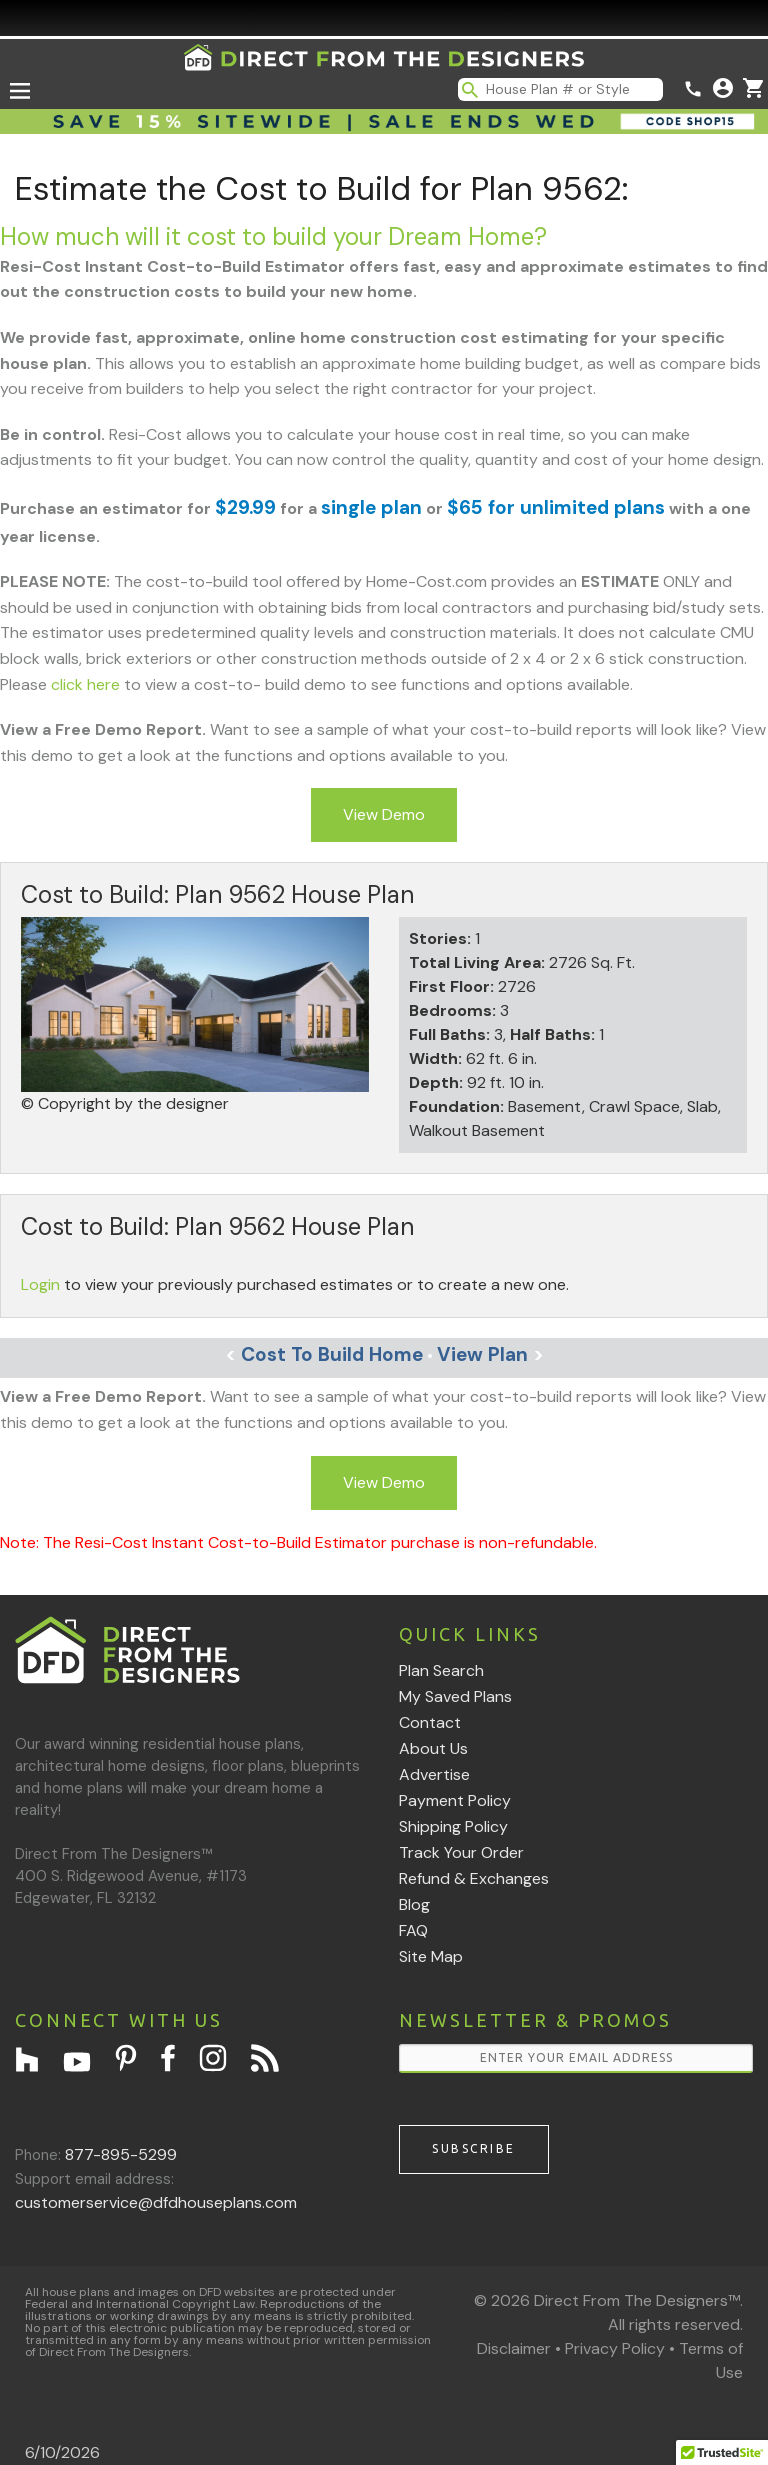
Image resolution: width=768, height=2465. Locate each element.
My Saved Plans (455, 1696)
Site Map (431, 1956)
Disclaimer (514, 2348)
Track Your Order (461, 1852)
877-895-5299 (121, 2154)
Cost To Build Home (324, 1354)
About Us (433, 1748)
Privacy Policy (615, 2348)
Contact (430, 1722)
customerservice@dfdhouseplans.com (156, 2202)
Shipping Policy (453, 1826)
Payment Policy (455, 1800)
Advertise (434, 1774)
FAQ (413, 1930)
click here (85, 684)
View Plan (490, 1354)
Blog (414, 1904)
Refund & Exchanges (474, 1878)
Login (40, 1284)
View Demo (384, 814)
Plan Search (441, 1670)
